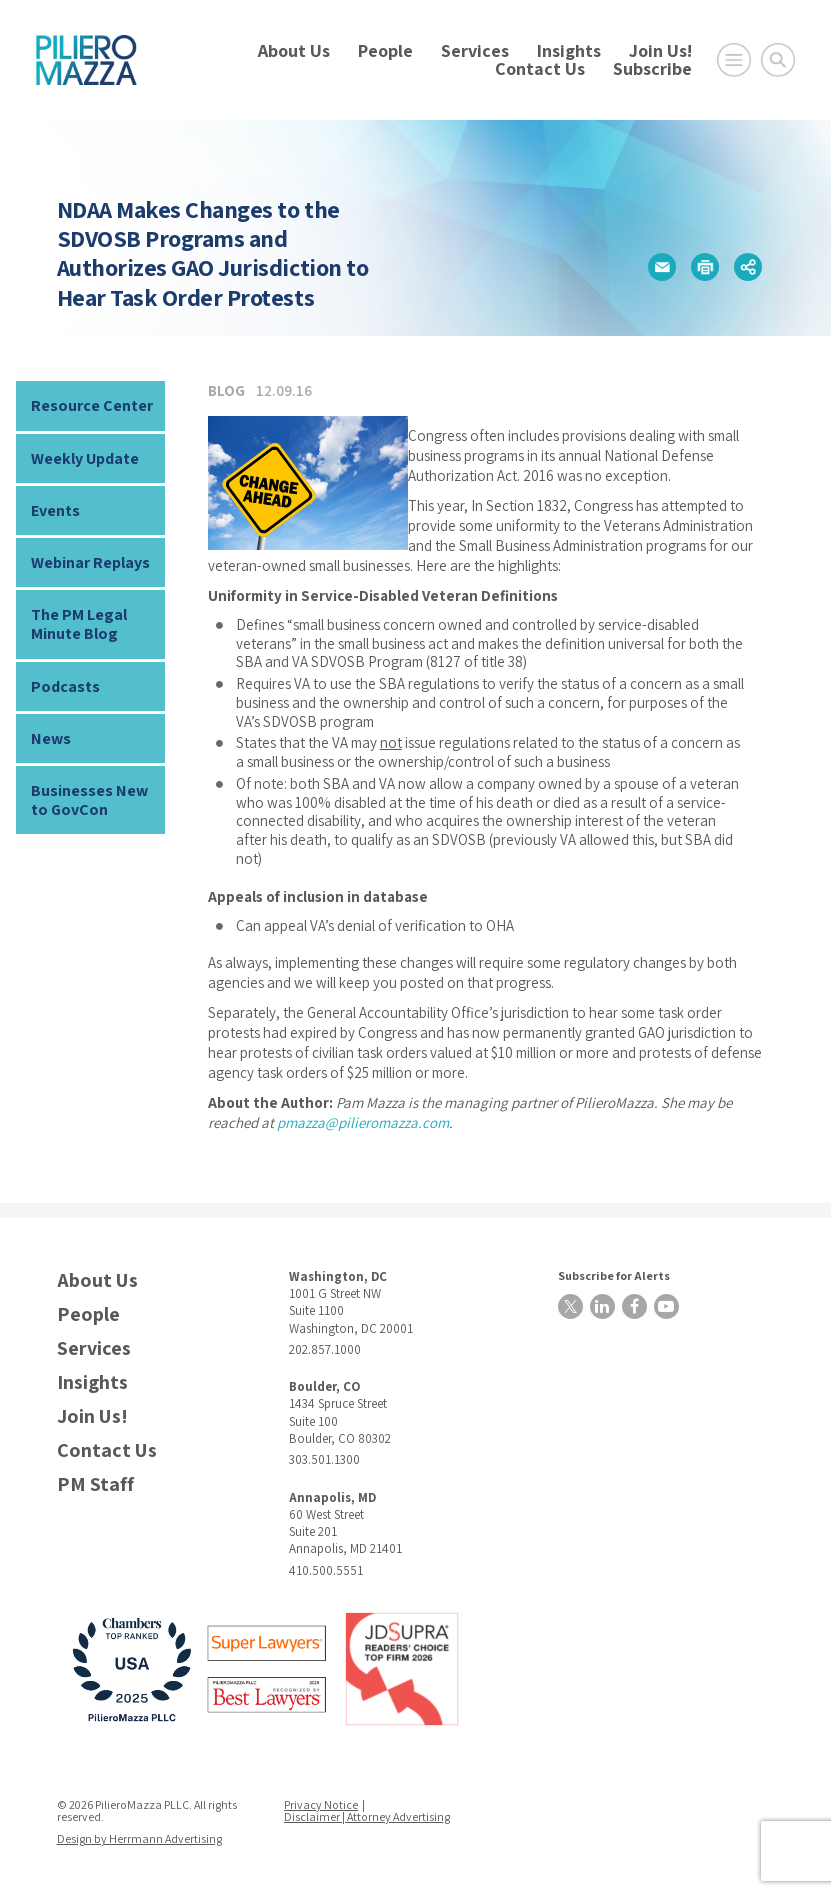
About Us (294, 50)
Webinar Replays (90, 562)
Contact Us (540, 68)
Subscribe (652, 68)
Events (55, 510)
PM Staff (95, 1484)
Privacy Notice (321, 1804)
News (51, 738)
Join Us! (660, 50)
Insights (569, 50)
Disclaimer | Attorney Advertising (367, 1816)
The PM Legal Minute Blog (79, 624)
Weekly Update (85, 458)
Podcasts (65, 686)
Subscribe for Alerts (614, 1275)
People (385, 50)
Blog (226, 390)
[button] (662, 267)
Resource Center (92, 405)
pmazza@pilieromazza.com (363, 1122)
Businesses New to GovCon (89, 800)
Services (475, 50)
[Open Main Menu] (734, 60)
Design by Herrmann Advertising (139, 1838)
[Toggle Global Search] (778, 60)
